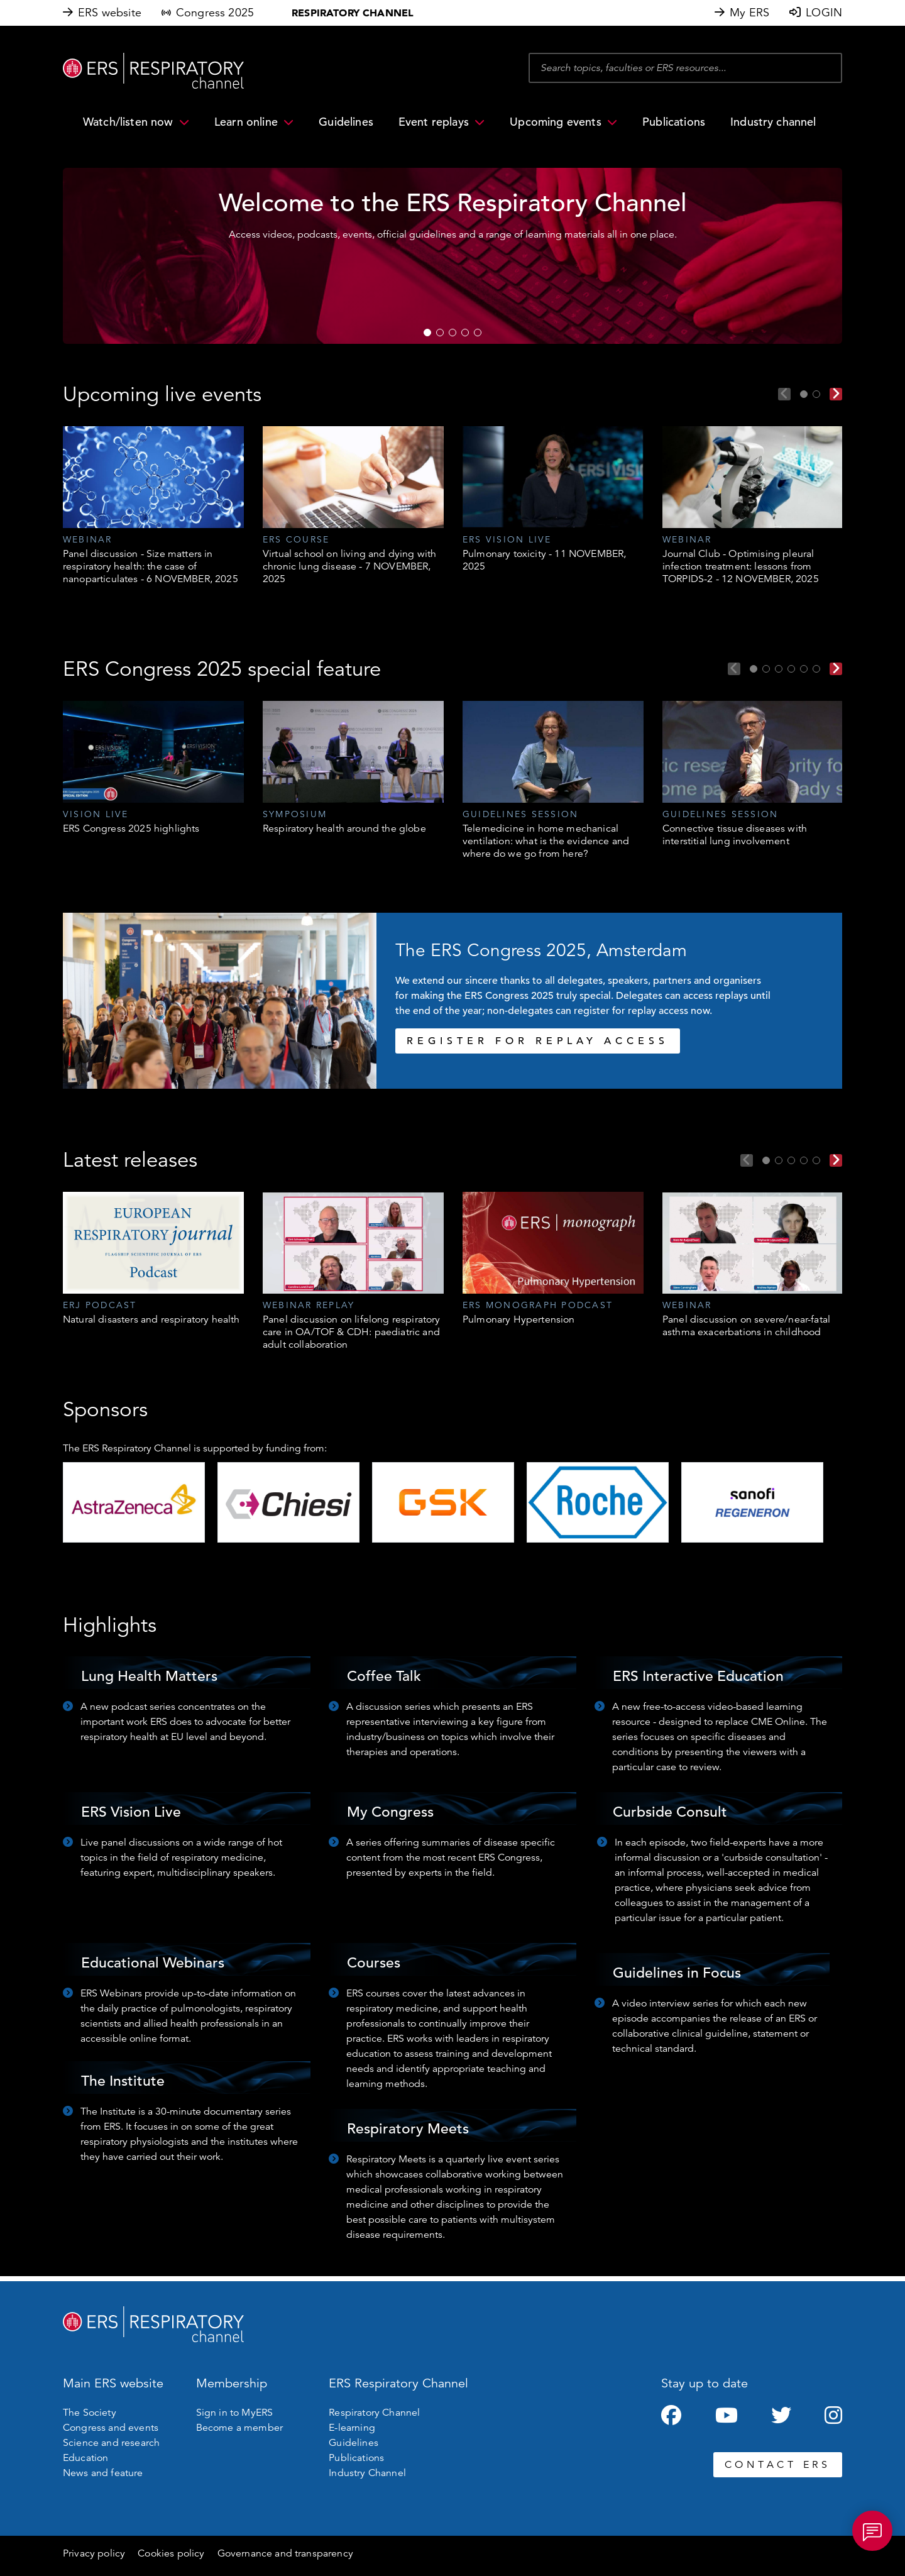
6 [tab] (816, 669)
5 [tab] (477, 332)
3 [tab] (452, 332)
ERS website (109, 12)
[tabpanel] (452, 256)
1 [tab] (427, 332)
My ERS (749, 12)
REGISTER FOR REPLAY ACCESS (538, 1041)
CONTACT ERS (778, 2464)
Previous (784, 394)
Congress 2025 (215, 12)
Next (836, 394)
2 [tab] (440, 332)
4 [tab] (465, 332)
